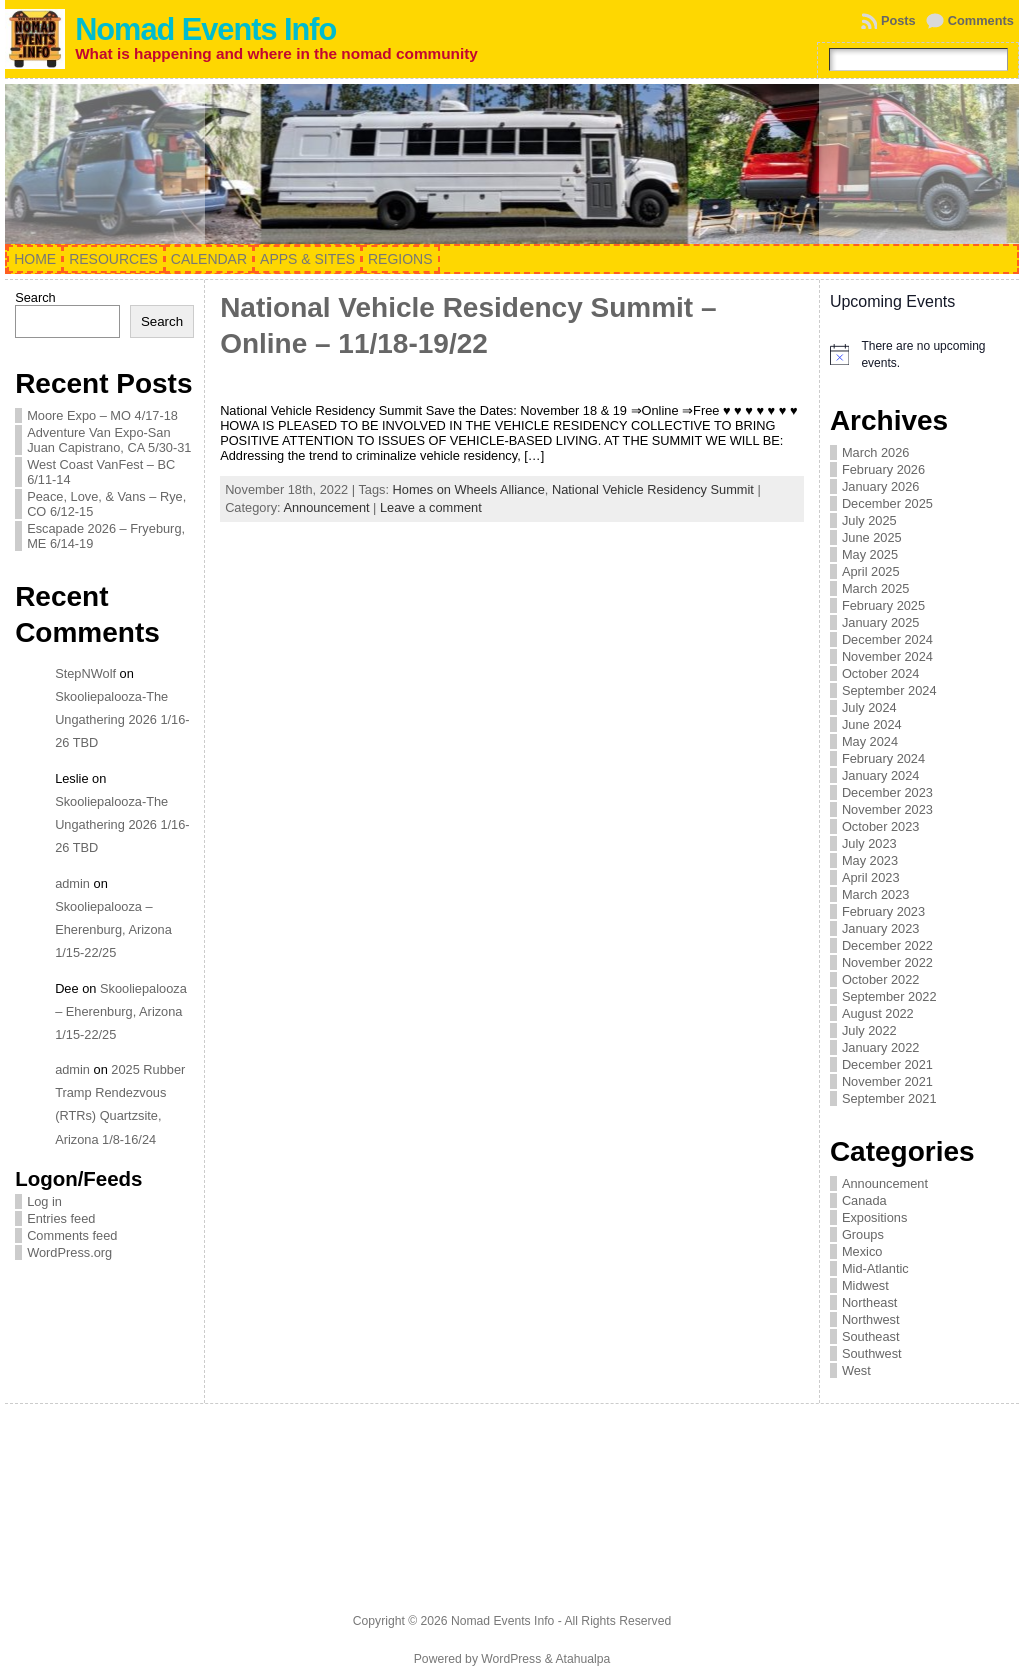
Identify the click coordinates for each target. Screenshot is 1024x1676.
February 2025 (883, 605)
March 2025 (876, 588)
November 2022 (887, 962)
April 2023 (871, 877)
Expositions (874, 1217)
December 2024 (887, 639)
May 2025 (870, 554)
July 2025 (869, 520)
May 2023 (870, 860)
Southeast (871, 1336)
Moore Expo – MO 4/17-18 (102, 415)
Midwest (865, 1285)
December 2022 (887, 945)
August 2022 (878, 1013)
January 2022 (881, 1047)
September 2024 (889, 690)
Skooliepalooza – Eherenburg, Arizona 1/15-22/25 (113, 929)
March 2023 (876, 894)
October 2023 (881, 826)
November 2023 (887, 809)
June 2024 (872, 724)
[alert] (919, 354)
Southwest (872, 1353)
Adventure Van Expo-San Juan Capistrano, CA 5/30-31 (109, 440)
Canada (864, 1200)
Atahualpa (582, 1659)
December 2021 (887, 1064)
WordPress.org (69, 1252)
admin (72, 883)
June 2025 (872, 537)
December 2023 (887, 792)
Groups (863, 1234)
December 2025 (887, 503)
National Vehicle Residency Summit (653, 489)
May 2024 (870, 741)
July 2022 (869, 1030)
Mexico (862, 1251)
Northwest (871, 1319)
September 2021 (889, 1098)
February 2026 (883, 469)
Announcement (326, 507)
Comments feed (72, 1235)
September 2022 (889, 996)
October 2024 (881, 673)
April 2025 (871, 571)
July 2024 (869, 707)
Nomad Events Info (205, 29)
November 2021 (887, 1081)
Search (35, 297)
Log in (44, 1201)
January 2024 (881, 775)
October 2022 (881, 979)
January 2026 (881, 486)
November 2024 (887, 656)
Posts (898, 20)
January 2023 (881, 928)
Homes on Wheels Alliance (469, 489)
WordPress (511, 1659)
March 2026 (876, 452)
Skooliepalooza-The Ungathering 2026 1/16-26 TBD (122, 719)
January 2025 (881, 622)
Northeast (869, 1302)
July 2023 (869, 843)
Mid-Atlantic (875, 1268)
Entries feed (61, 1218)
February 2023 (883, 911)
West (856, 1370)
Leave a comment (431, 507)
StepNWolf (85, 673)
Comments (981, 20)
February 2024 (883, 758)
